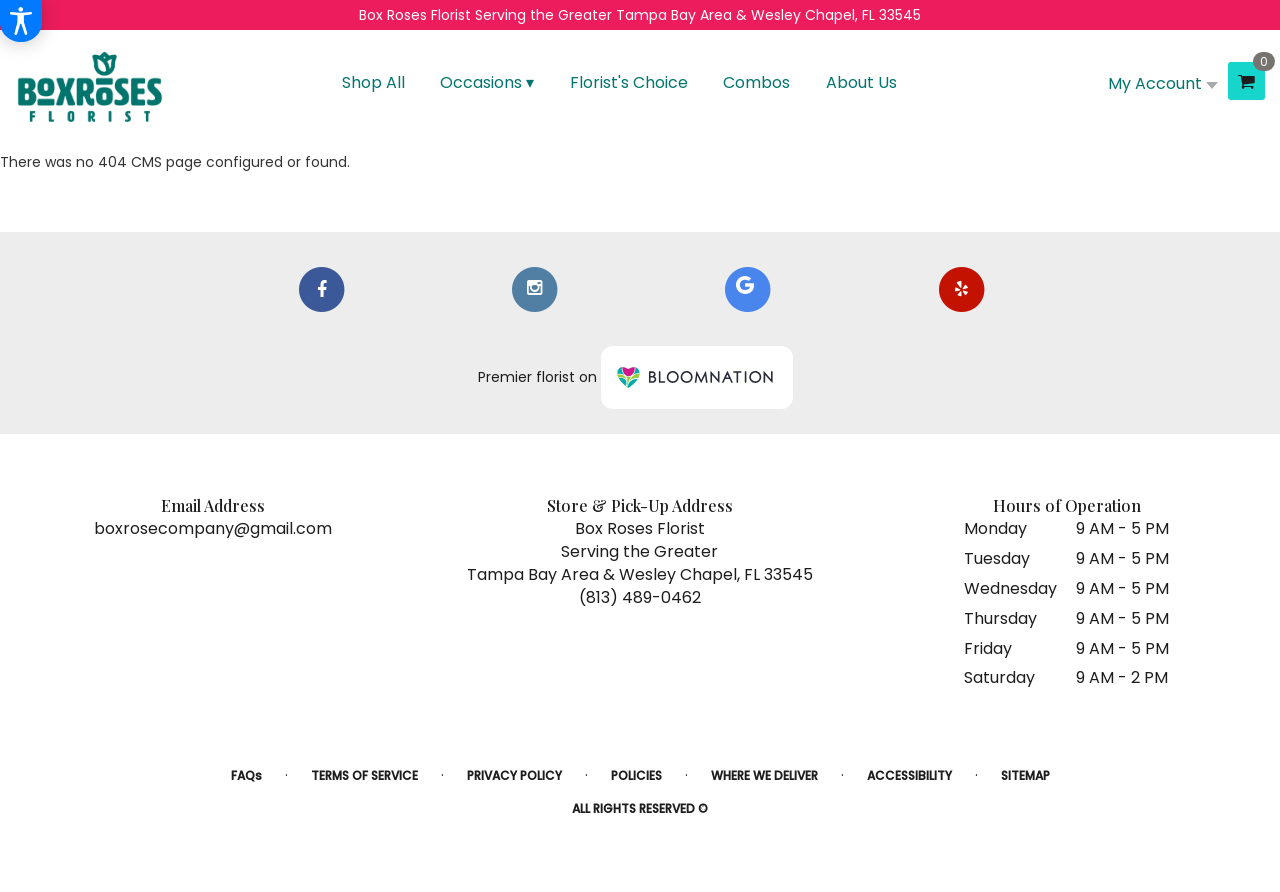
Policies (636, 775)
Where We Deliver (764, 775)
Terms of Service (364, 775)
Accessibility (909, 775)
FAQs (246, 775)
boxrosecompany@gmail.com (213, 528)
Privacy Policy (514, 775)
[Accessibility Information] (21, 21)
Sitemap (1025, 775)
